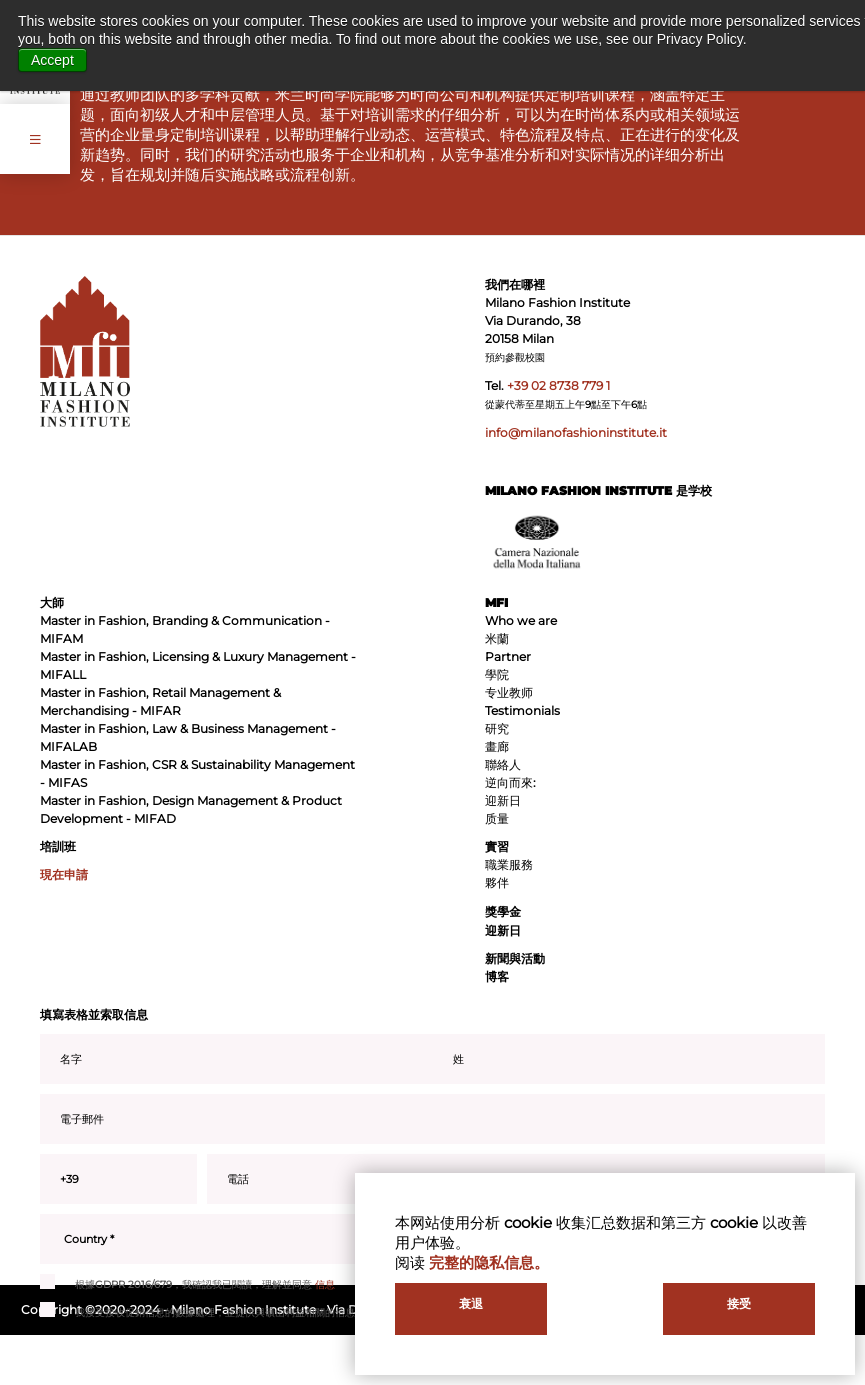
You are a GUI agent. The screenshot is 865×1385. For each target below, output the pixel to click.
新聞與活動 (515, 958)
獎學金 (503, 911)
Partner (508, 656)
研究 (497, 728)
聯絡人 (503, 764)
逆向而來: (510, 782)
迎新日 (503, 800)
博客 (497, 976)
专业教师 (509, 692)
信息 (325, 1284)
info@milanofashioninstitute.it (576, 432)
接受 (739, 1303)
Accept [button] (52, 60)
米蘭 (497, 638)
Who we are (521, 620)
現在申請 (64, 874)
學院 (497, 674)
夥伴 (497, 882)
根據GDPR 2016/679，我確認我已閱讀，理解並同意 (187, 1285)
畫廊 (497, 746)
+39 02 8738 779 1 (558, 385)
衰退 (471, 1303)
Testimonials (522, 710)
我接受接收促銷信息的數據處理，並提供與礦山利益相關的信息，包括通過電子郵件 (242, 1313)
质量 (497, 818)
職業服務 (509, 864)
